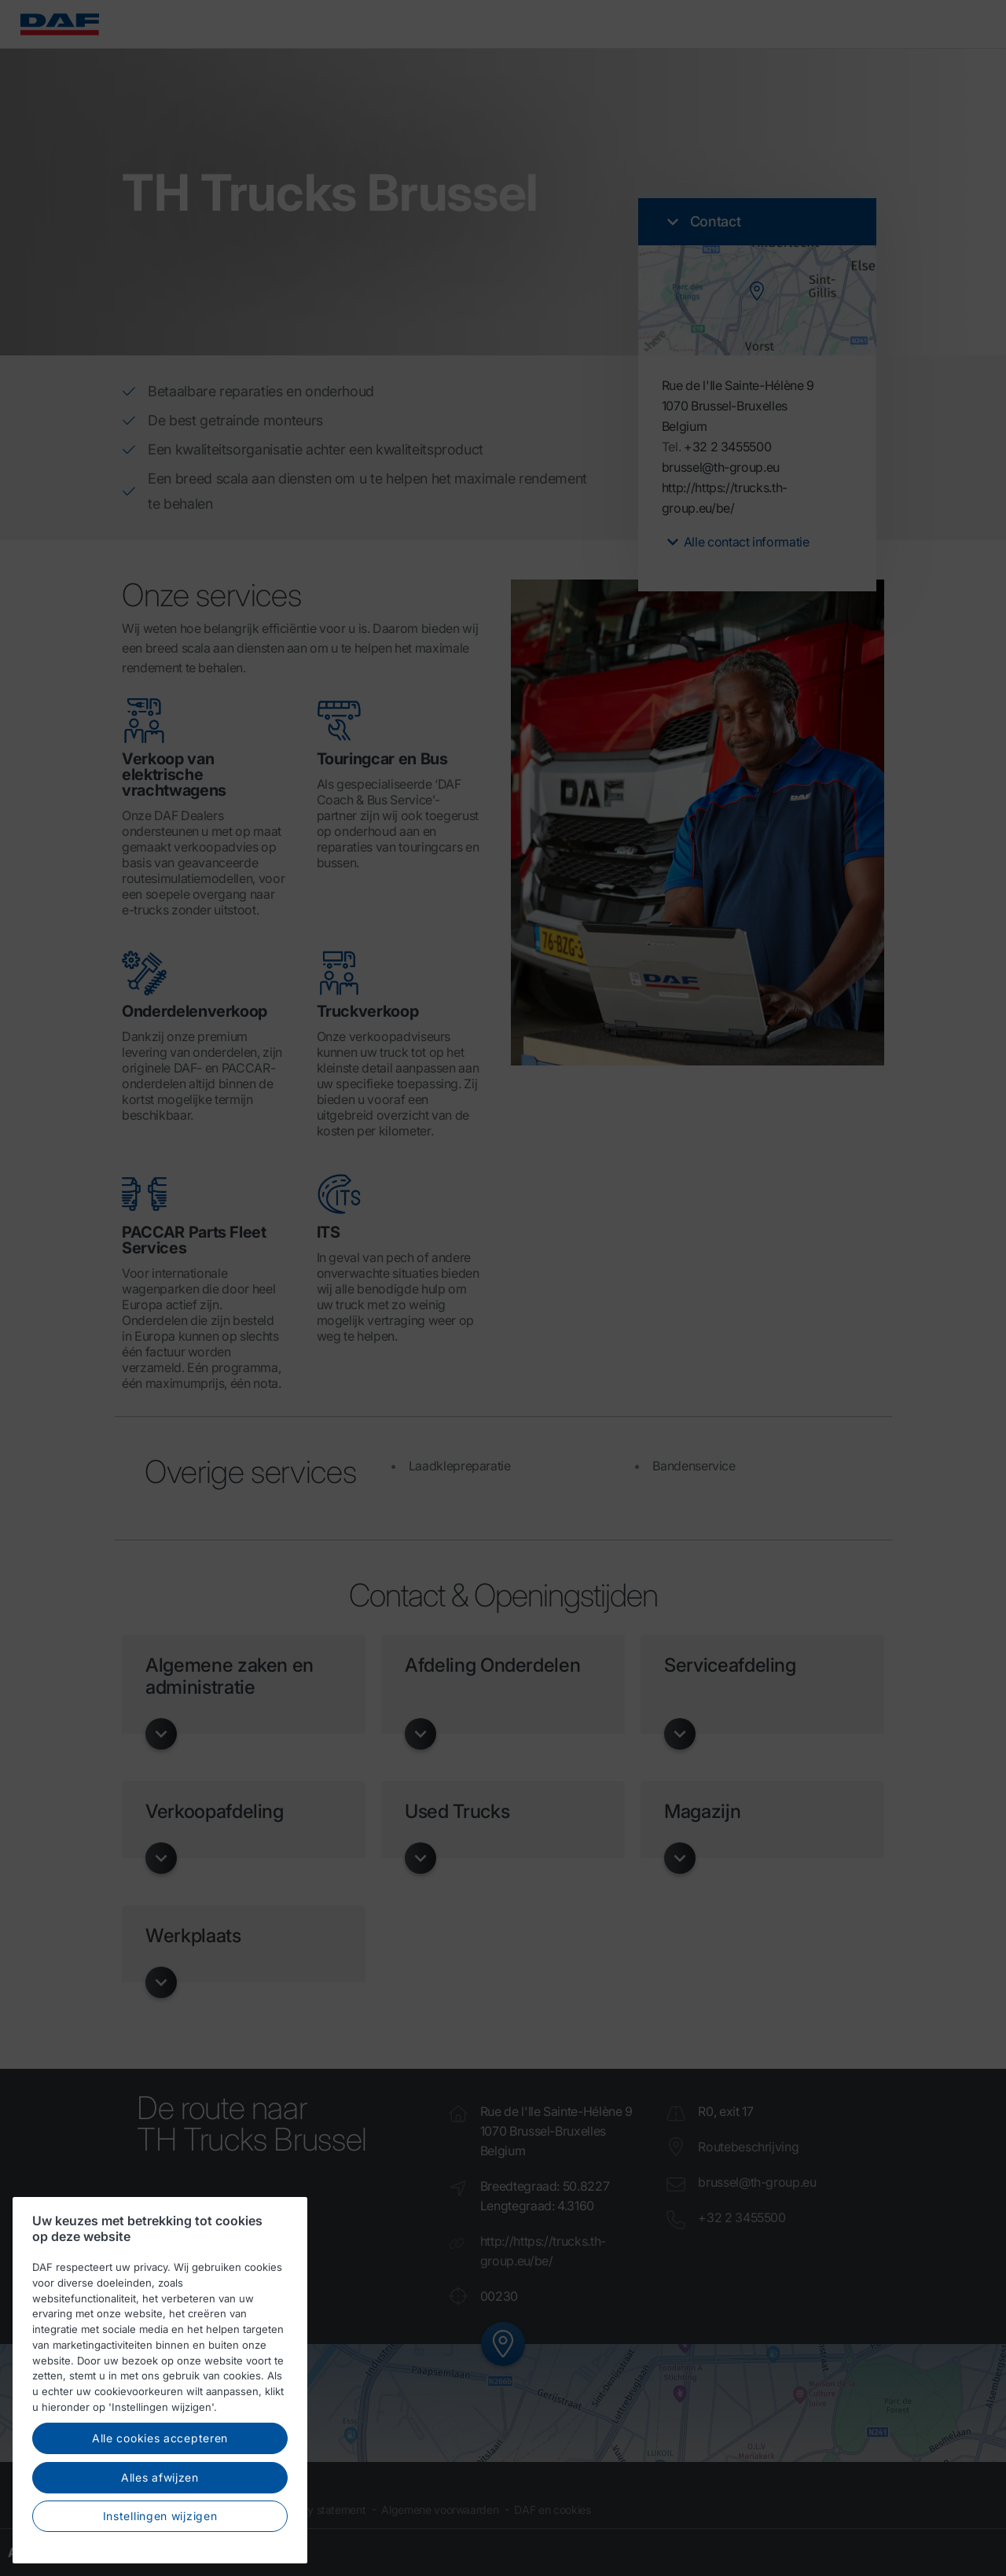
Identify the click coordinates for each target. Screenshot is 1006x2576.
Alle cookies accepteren (160, 2457)
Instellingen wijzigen (160, 2535)
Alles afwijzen (160, 2496)
